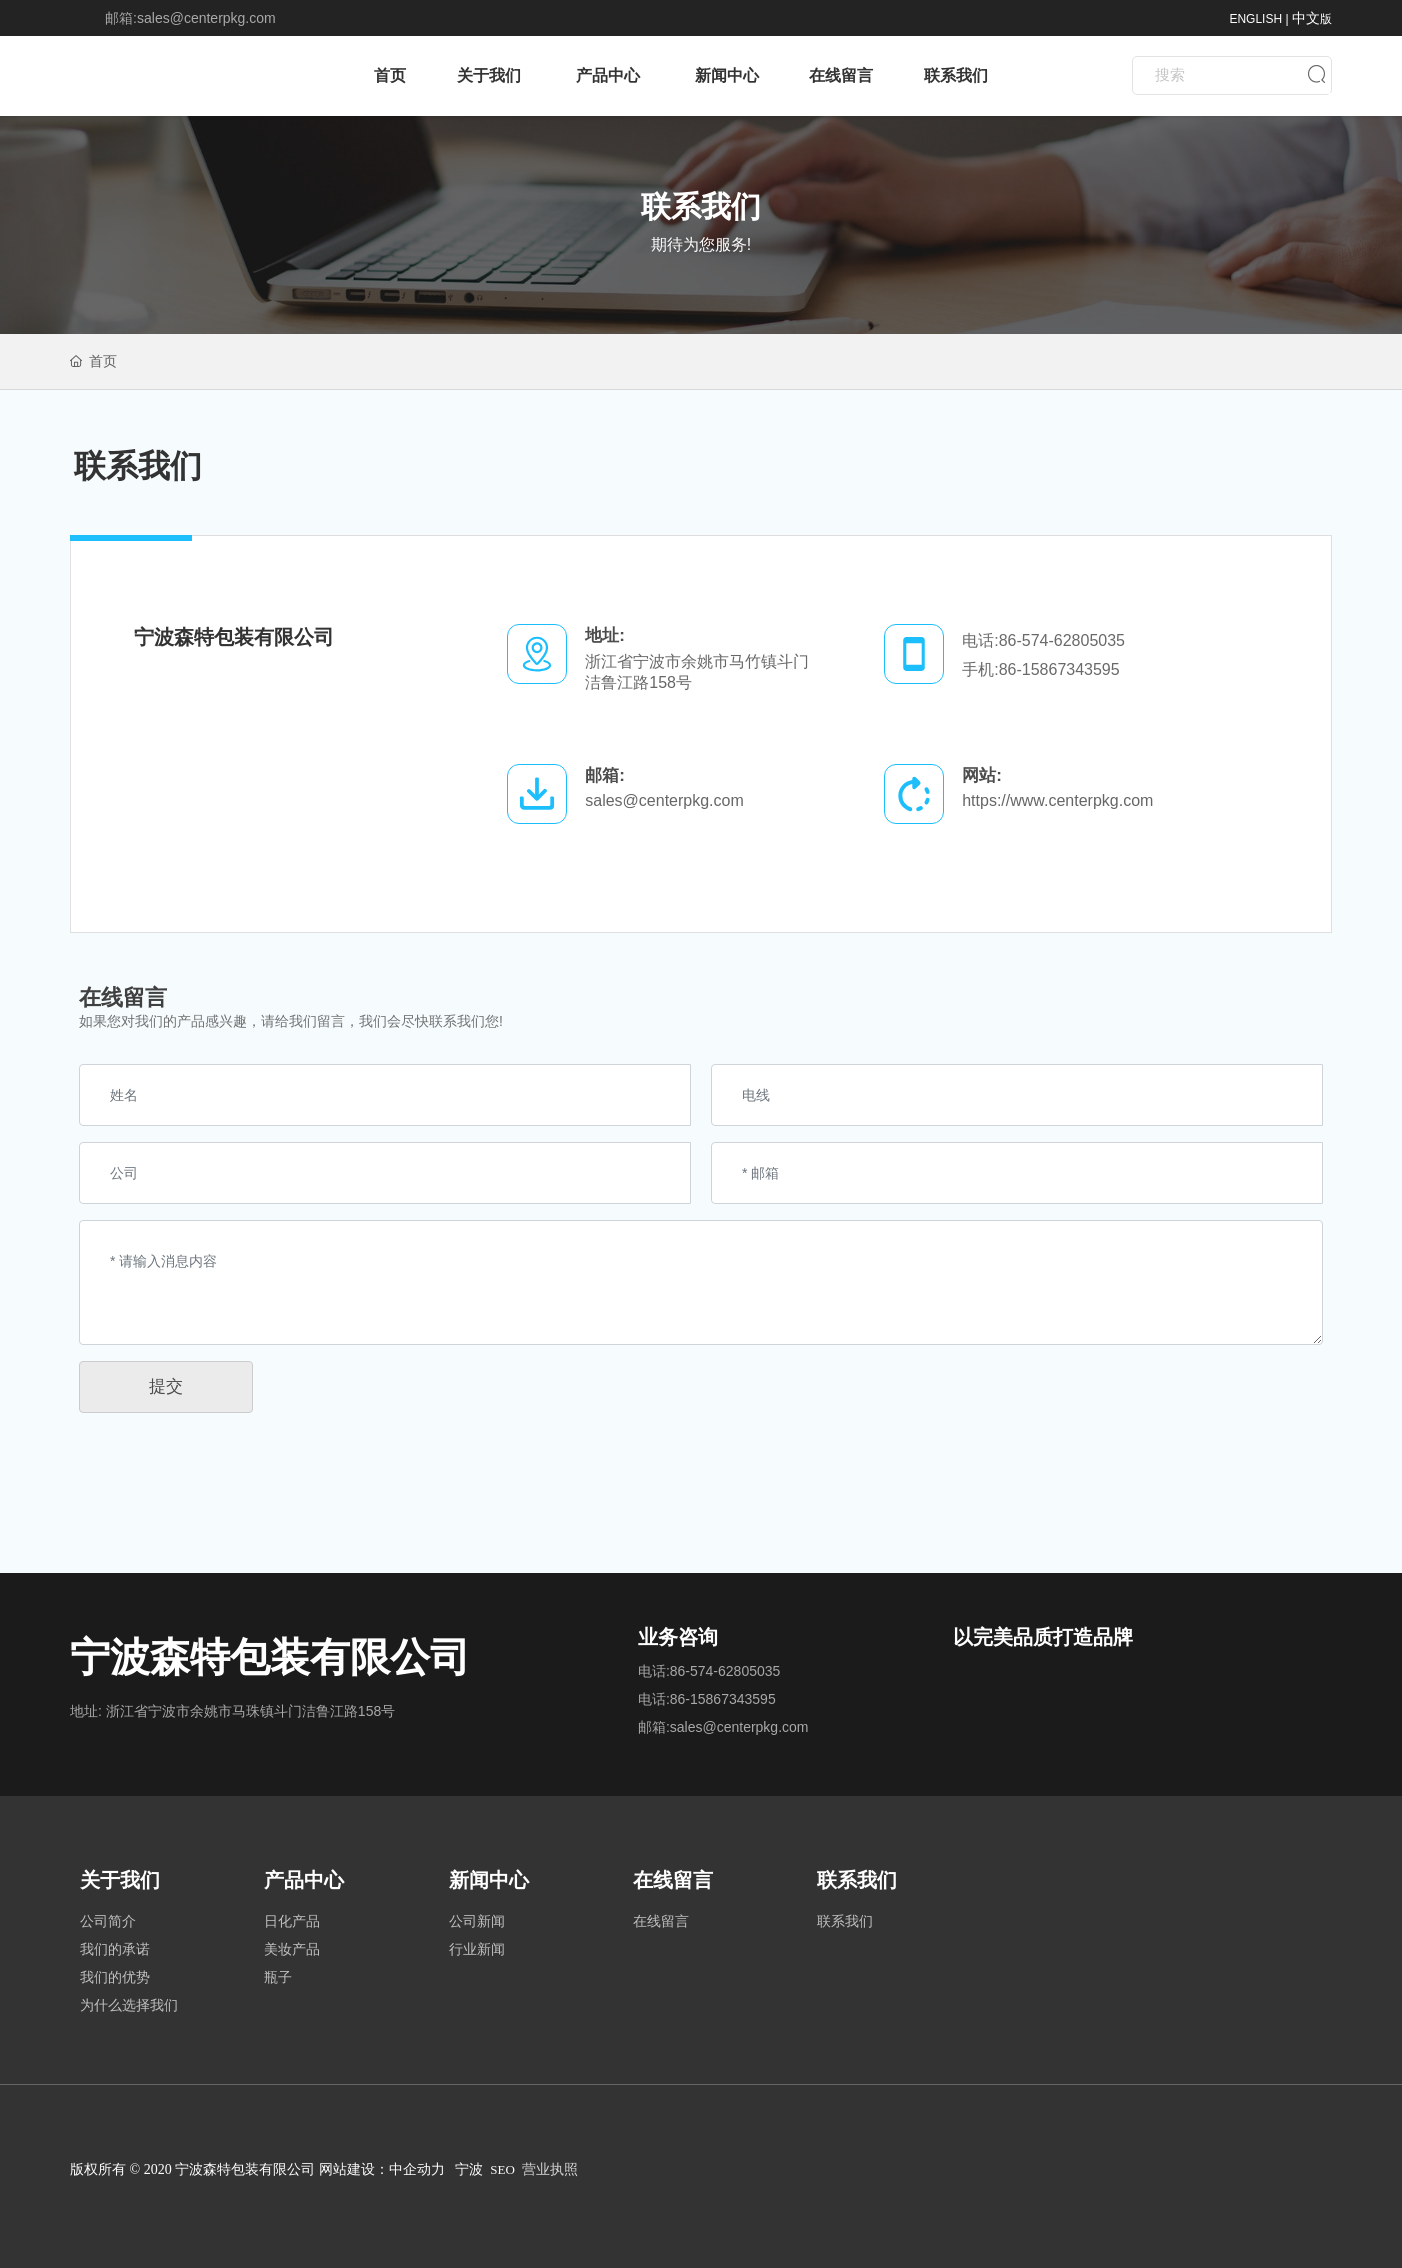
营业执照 (550, 2169)
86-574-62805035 (1062, 640)
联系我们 (701, 206)
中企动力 (417, 2169)
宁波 (469, 2169)
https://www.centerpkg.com (1057, 800)
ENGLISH (1255, 19)
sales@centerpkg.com (206, 18)
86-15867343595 (1059, 669)
